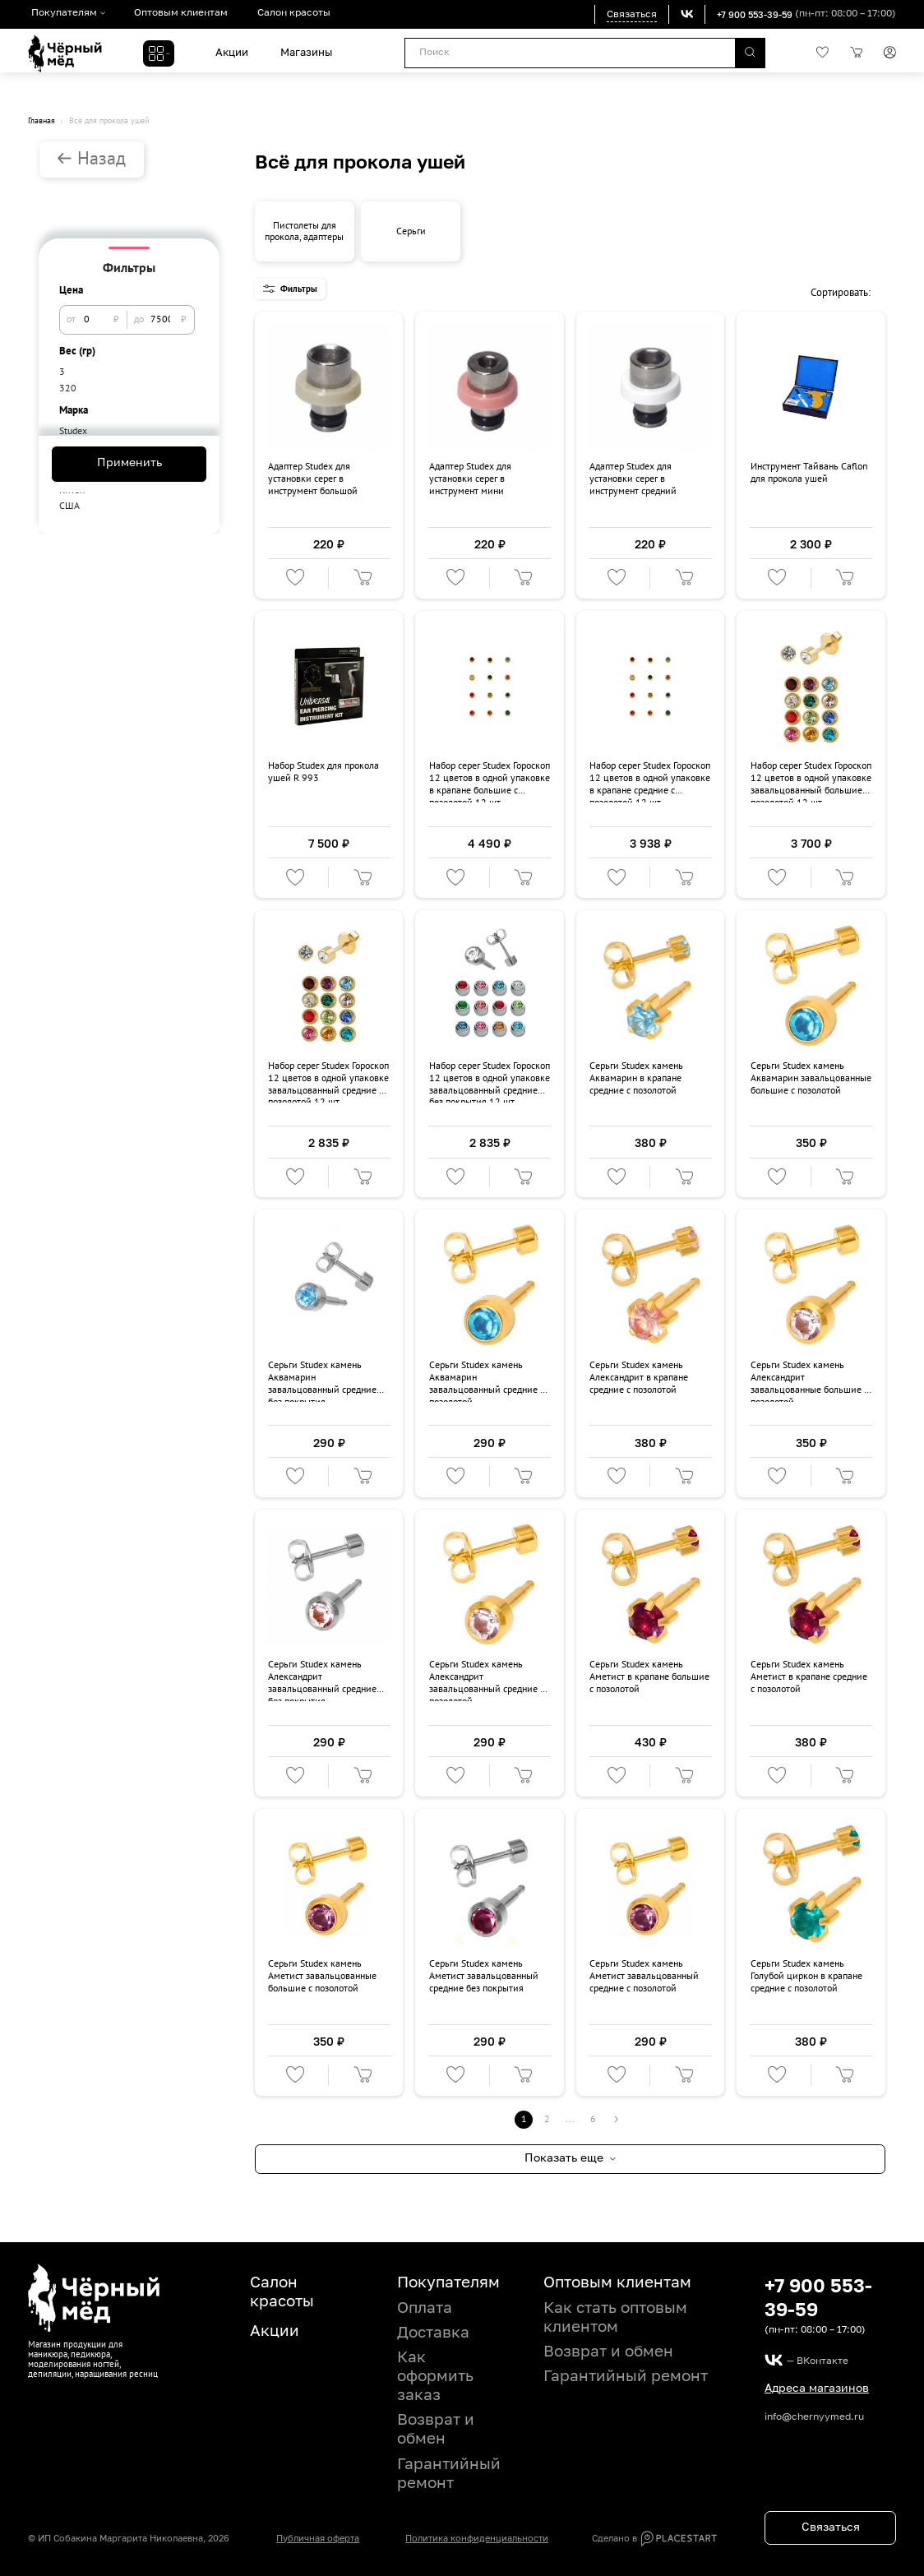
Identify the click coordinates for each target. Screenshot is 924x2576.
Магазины (304, 53)
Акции (229, 53)
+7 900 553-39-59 (751, 14)
